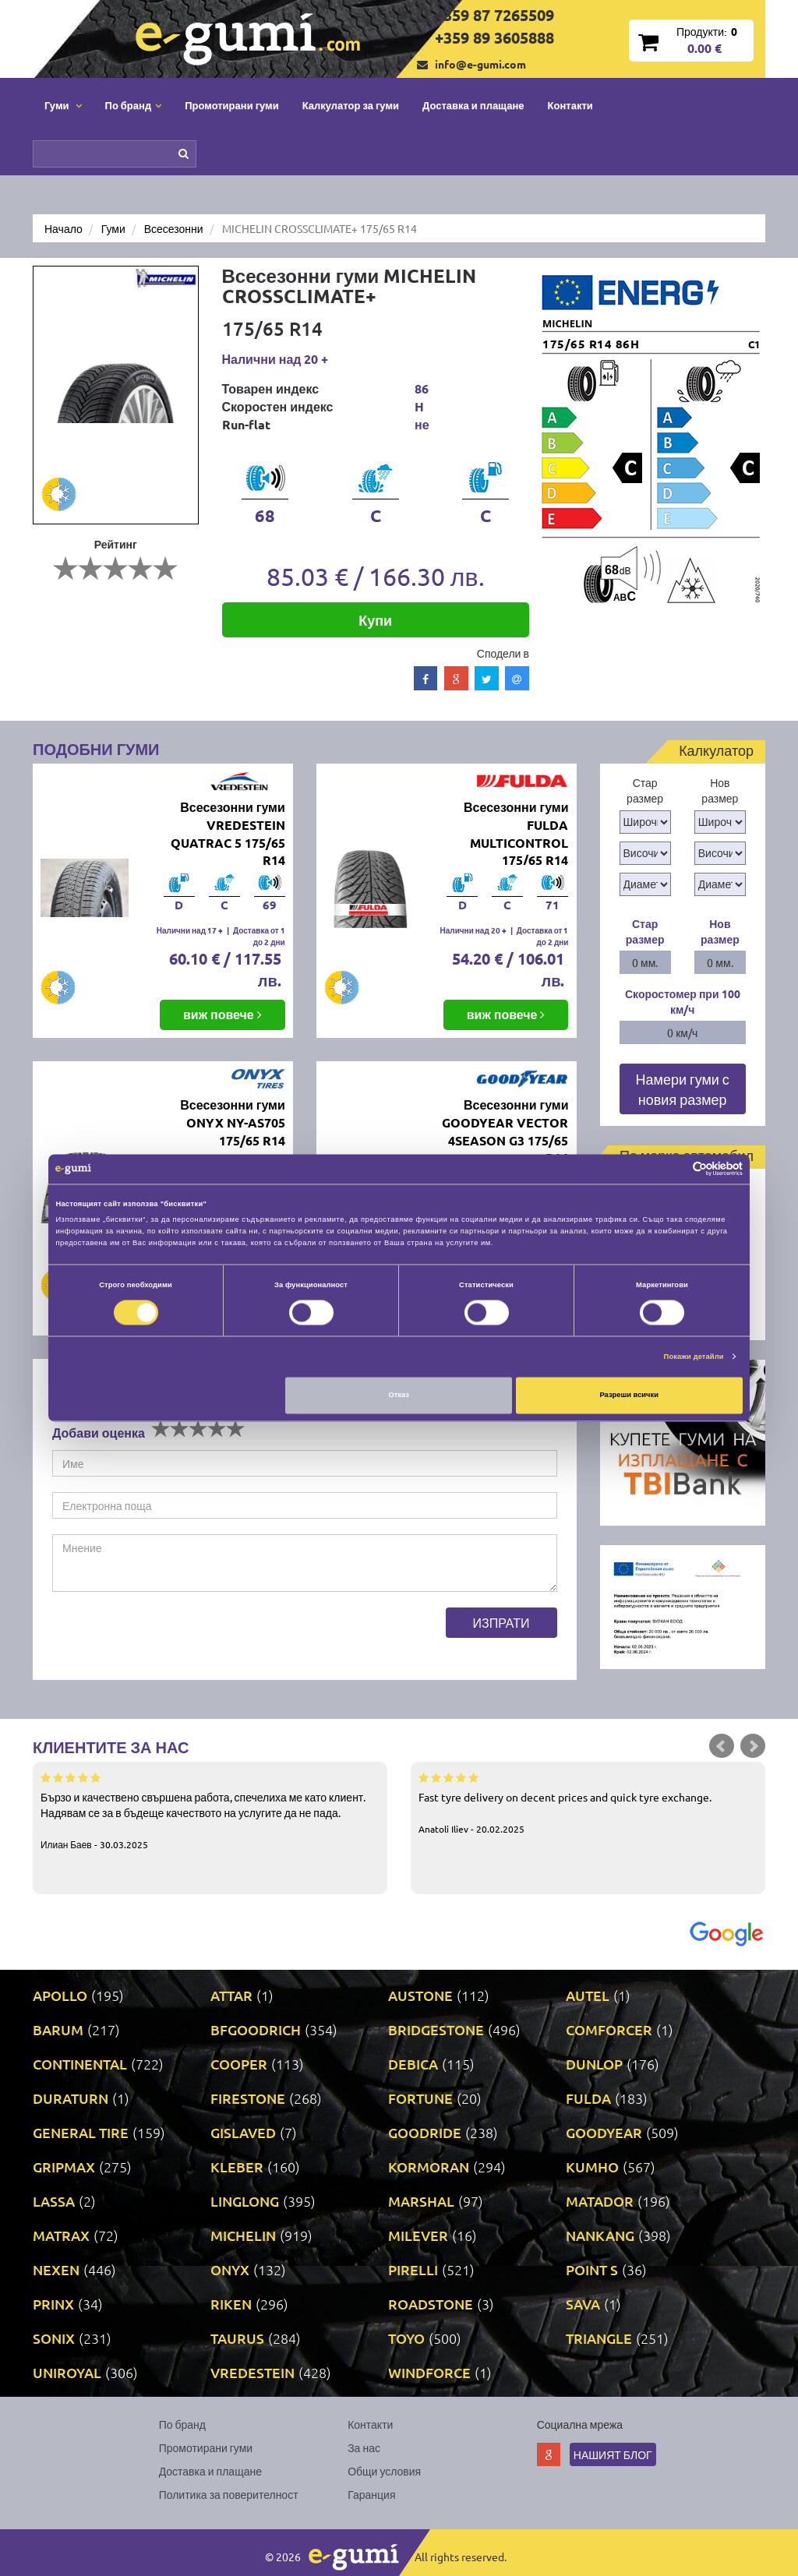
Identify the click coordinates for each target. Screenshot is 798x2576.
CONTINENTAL (80, 2064)
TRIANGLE (599, 2338)
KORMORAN (428, 2166)
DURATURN (70, 2098)
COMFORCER (609, 2029)
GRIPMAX (64, 2166)
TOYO (406, 2338)
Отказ (398, 1395)
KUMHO (592, 2166)
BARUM (58, 2029)
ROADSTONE (430, 2304)
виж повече (222, 1014)
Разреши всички (629, 1395)
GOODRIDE (424, 2132)
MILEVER (418, 2235)
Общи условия (384, 2471)
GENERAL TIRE (81, 2132)
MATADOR (600, 2201)
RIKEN (231, 2304)
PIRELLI (413, 2269)
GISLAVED (243, 2132)
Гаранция (371, 2494)
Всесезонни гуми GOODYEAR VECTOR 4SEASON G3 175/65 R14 (505, 1131)
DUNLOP (594, 2064)
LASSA (54, 2201)
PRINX (53, 2304)
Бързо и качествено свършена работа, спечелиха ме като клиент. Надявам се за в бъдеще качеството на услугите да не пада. (210, 1810)
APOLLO (60, 1995)
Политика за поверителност (228, 2494)
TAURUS (237, 2338)
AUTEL (587, 1995)
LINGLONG (244, 2201)
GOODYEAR (604, 2132)
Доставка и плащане (473, 104)
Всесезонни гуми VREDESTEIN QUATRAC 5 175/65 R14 (228, 834)
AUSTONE (420, 1995)
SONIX (54, 2338)
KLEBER (236, 2166)
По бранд (182, 2424)
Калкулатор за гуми (350, 104)
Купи (375, 620)
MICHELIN (243, 2235)
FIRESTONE (247, 2098)
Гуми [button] (63, 104)
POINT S (592, 2269)
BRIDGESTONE (436, 2029)
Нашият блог (613, 2454)
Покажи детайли (694, 1356)
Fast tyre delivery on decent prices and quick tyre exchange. (587, 1802)
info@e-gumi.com (480, 64)
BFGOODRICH (255, 2029)
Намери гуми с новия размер (682, 1089)
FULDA (588, 2098)
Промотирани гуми (232, 104)
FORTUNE (420, 2098)
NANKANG (600, 2235)
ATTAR (231, 1995)
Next (752, 1746)
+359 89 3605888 (494, 37)
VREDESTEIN (252, 2372)
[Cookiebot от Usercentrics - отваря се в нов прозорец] (674, 1169)
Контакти (570, 104)
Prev (721, 1746)
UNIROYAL (67, 2372)
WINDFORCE (429, 2372)
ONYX (229, 2269)
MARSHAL (421, 2201)
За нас (364, 2447)
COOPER (238, 2064)
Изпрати (501, 1622)
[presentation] (170, 1637)
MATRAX (61, 2235)
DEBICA (413, 2064)
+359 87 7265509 (494, 15)
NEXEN (56, 2269)
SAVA (583, 2304)
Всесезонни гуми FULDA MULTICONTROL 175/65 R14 (516, 834)
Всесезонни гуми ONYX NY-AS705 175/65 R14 (232, 1122)
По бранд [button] (133, 104)
